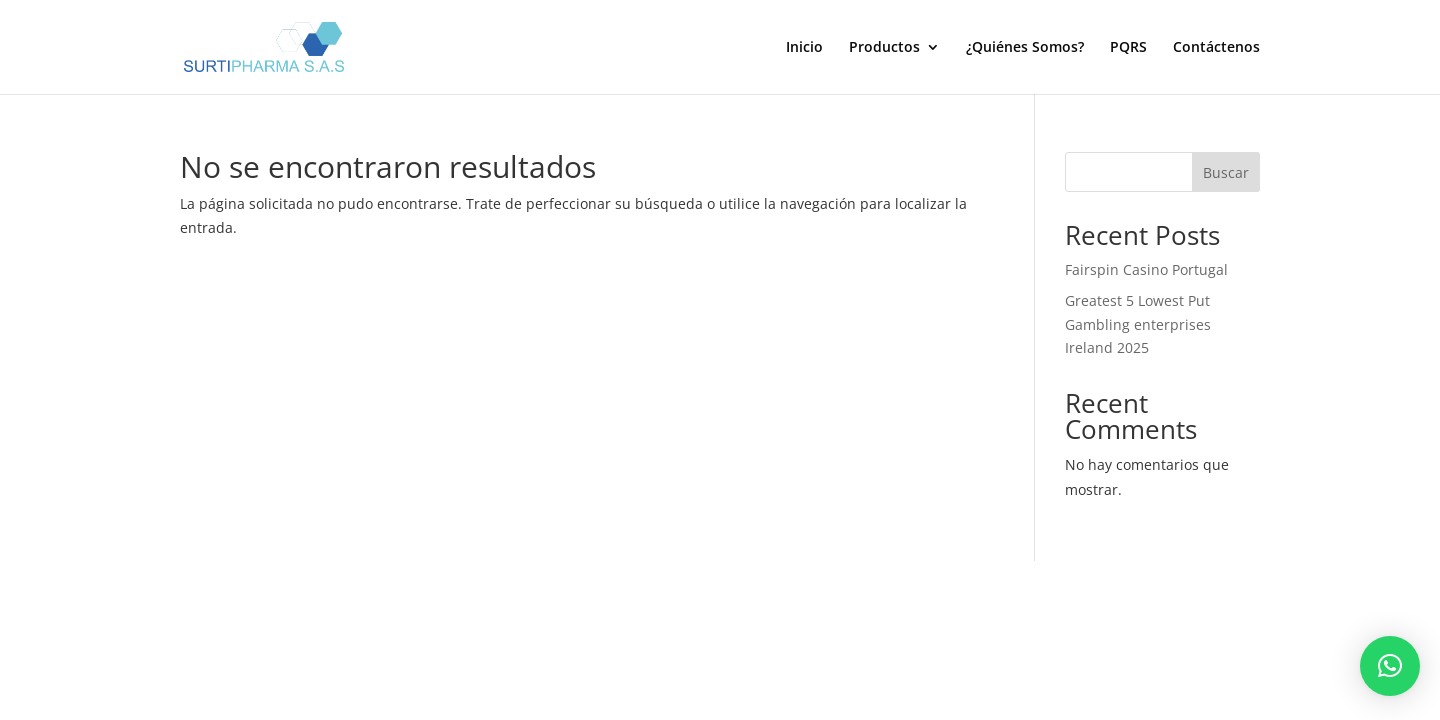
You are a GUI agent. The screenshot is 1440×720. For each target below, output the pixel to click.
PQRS (1128, 48)
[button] (1390, 666)
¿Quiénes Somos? (1025, 48)
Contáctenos (1216, 48)
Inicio (804, 48)
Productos (884, 48)
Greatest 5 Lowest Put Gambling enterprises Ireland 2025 (1138, 324)
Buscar (1226, 172)
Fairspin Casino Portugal (1146, 269)
